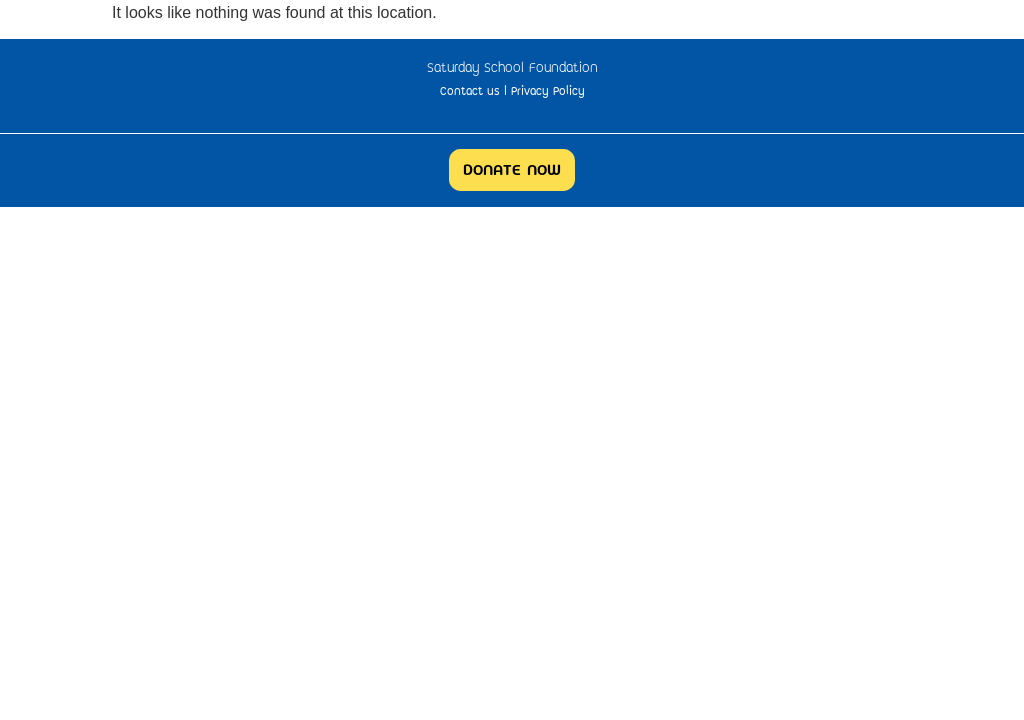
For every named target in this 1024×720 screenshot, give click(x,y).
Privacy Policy (548, 90)
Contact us (470, 90)
